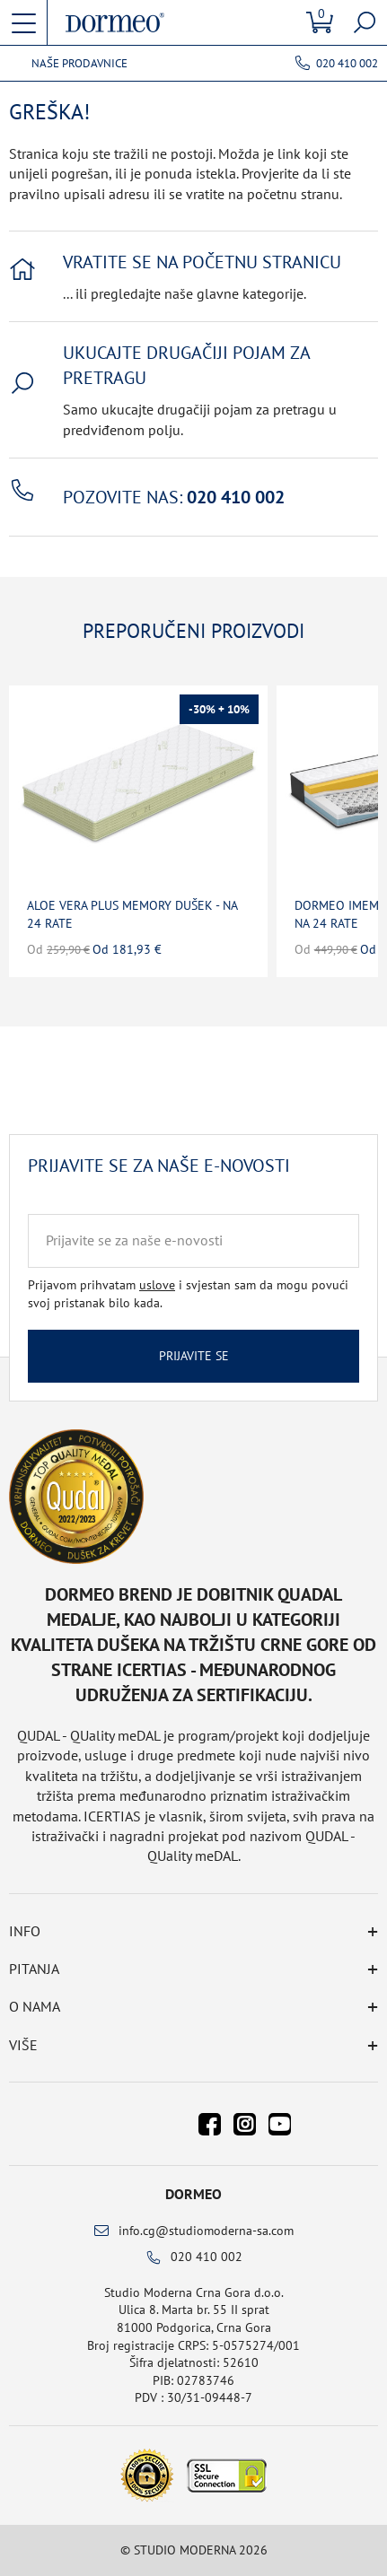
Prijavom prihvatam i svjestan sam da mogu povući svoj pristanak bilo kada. (188, 1294)
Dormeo (193, 2194)
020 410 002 (347, 63)
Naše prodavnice (79, 64)
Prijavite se (194, 1356)
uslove (157, 1285)
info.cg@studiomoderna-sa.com (206, 2230)
